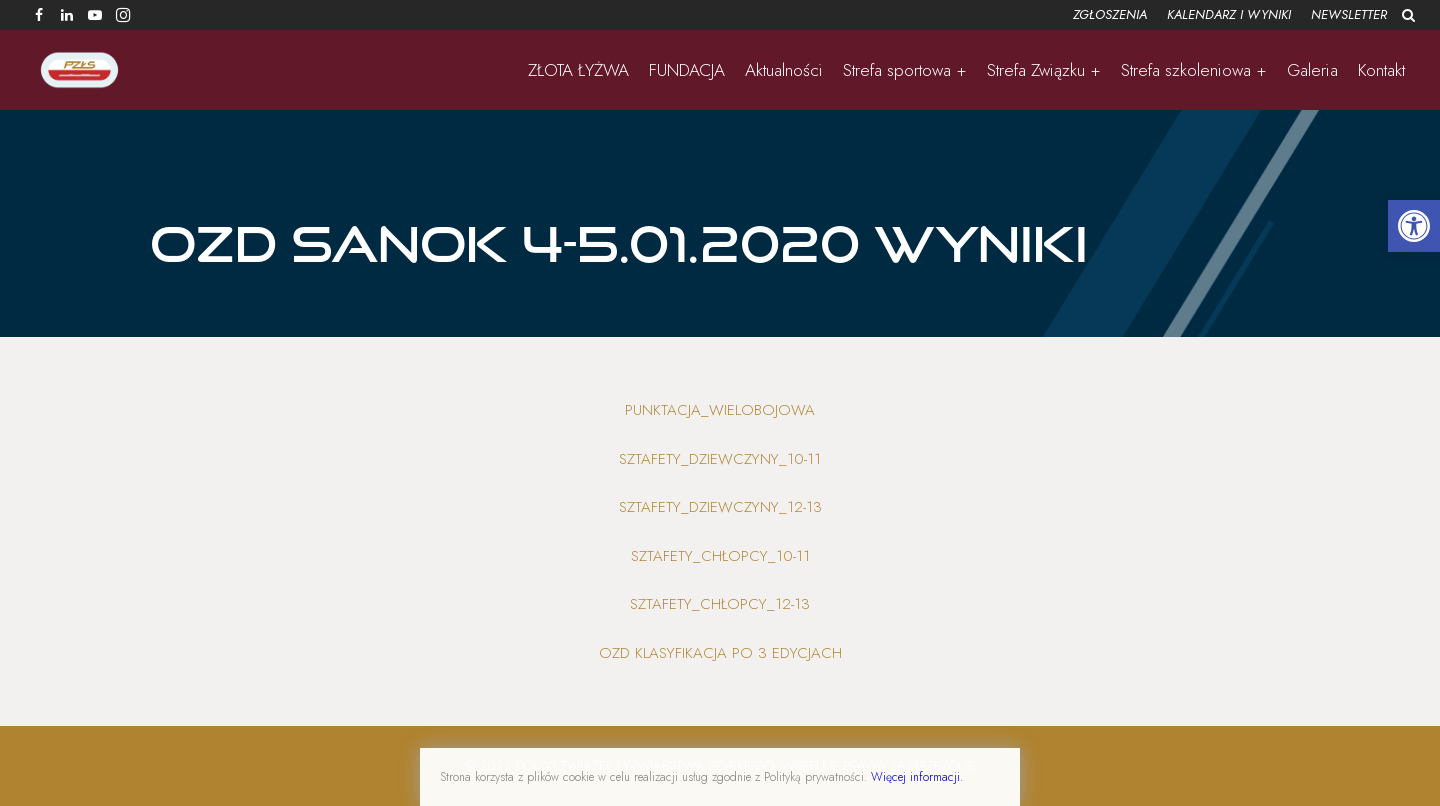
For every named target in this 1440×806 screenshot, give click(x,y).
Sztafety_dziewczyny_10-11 (720, 459)
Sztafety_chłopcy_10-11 (720, 556)
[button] (1414, 226)
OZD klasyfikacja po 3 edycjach (720, 653)
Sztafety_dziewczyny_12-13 (720, 507)
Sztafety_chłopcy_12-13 (720, 604)
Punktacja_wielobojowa (720, 410)
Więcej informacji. (917, 777)
